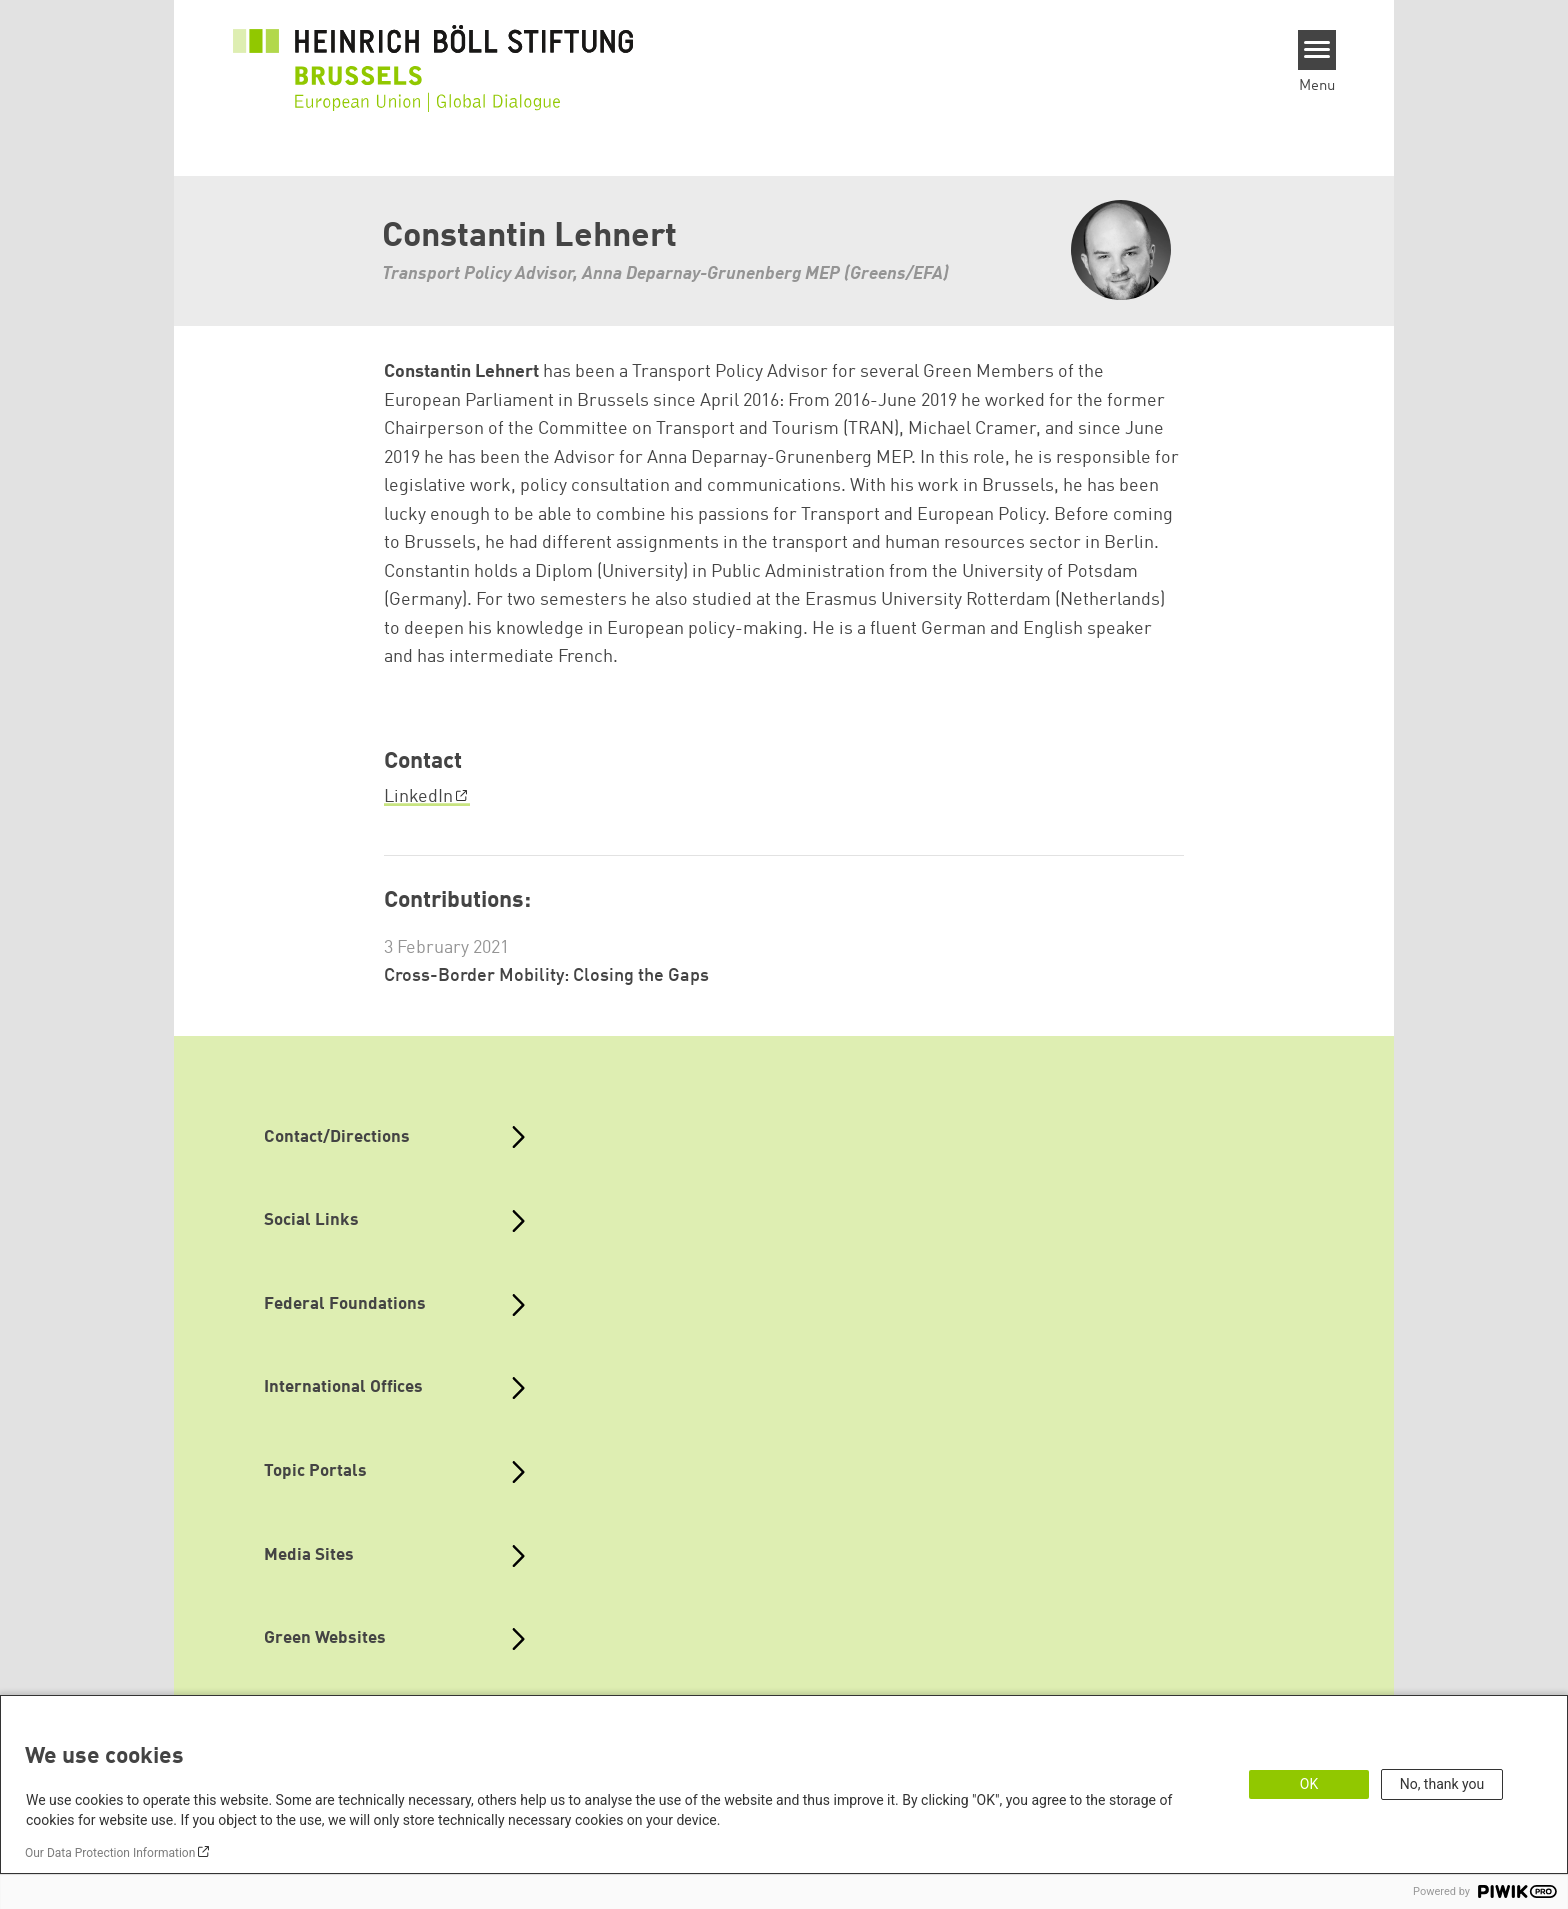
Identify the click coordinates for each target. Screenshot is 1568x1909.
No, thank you (1442, 1784)
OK (1309, 1784)
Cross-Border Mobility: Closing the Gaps (546, 976)
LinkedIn (418, 797)
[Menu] (1317, 50)
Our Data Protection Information (110, 1853)
